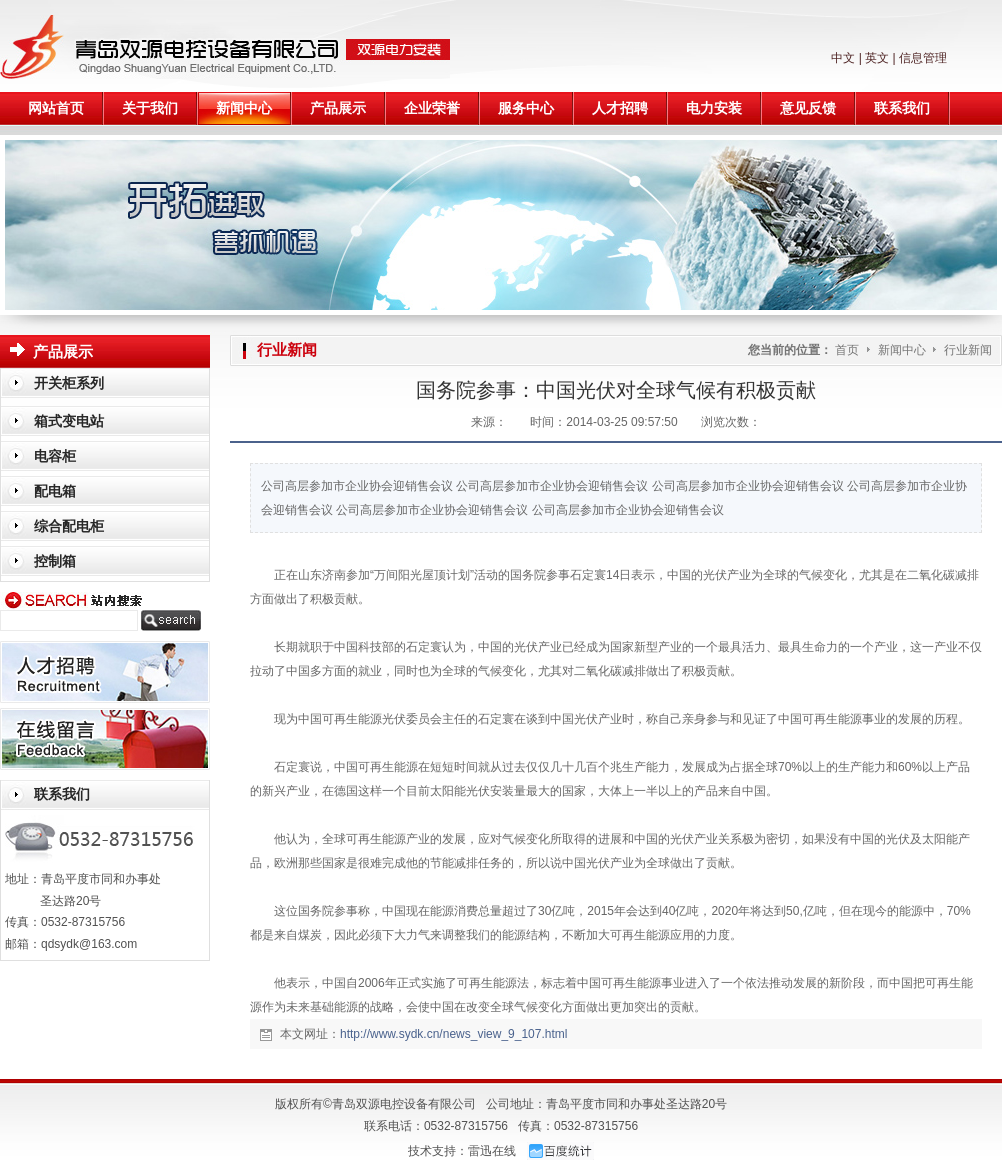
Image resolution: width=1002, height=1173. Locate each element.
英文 (877, 58)
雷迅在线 (492, 1151)
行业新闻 (968, 350)
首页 (847, 350)
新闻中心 (903, 350)
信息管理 (923, 58)
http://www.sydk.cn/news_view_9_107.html (453, 1034)
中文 (843, 58)
